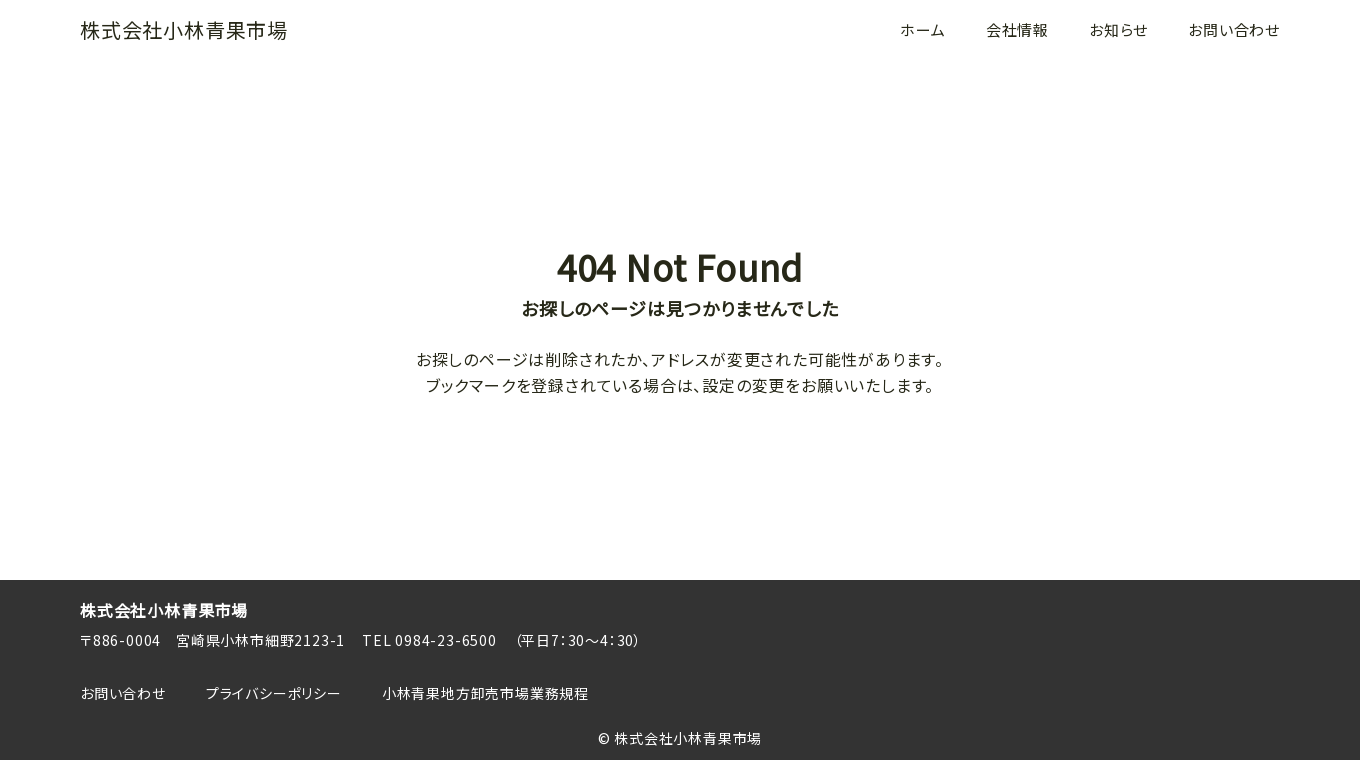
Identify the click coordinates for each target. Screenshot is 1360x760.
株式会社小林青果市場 (184, 29)
